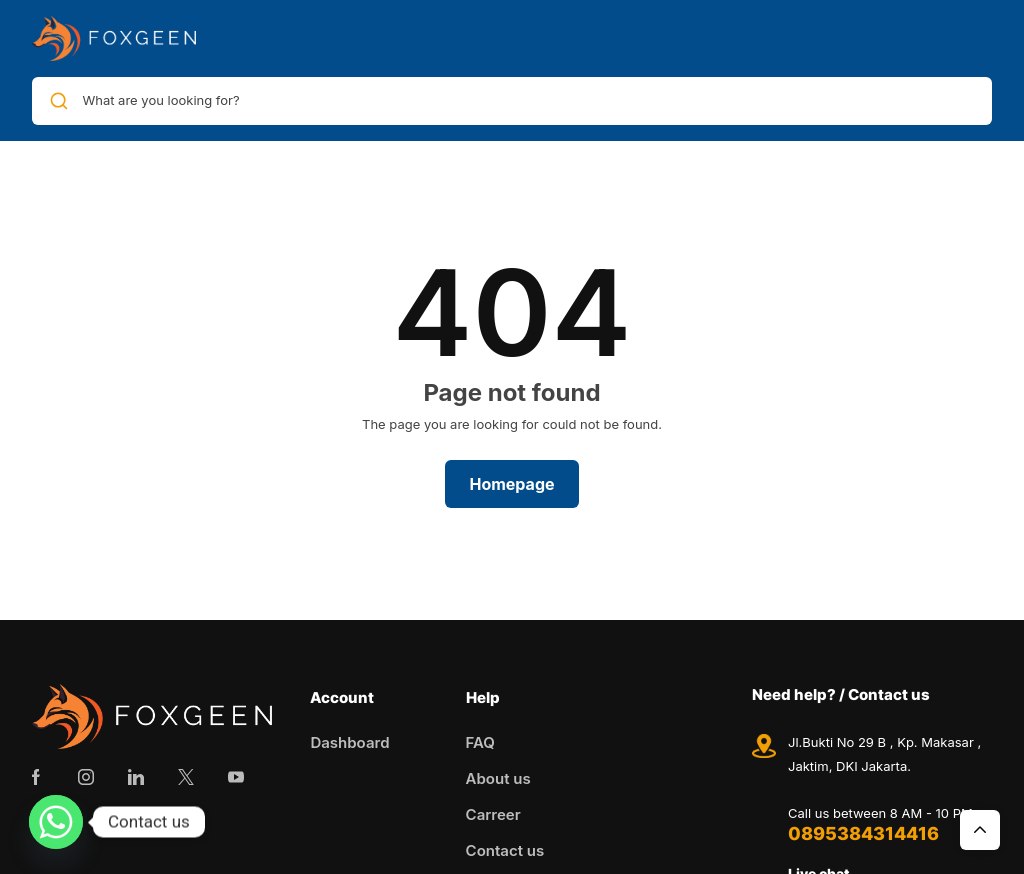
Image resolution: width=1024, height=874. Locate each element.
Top (980, 830)
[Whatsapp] (56, 822)
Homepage (511, 484)
